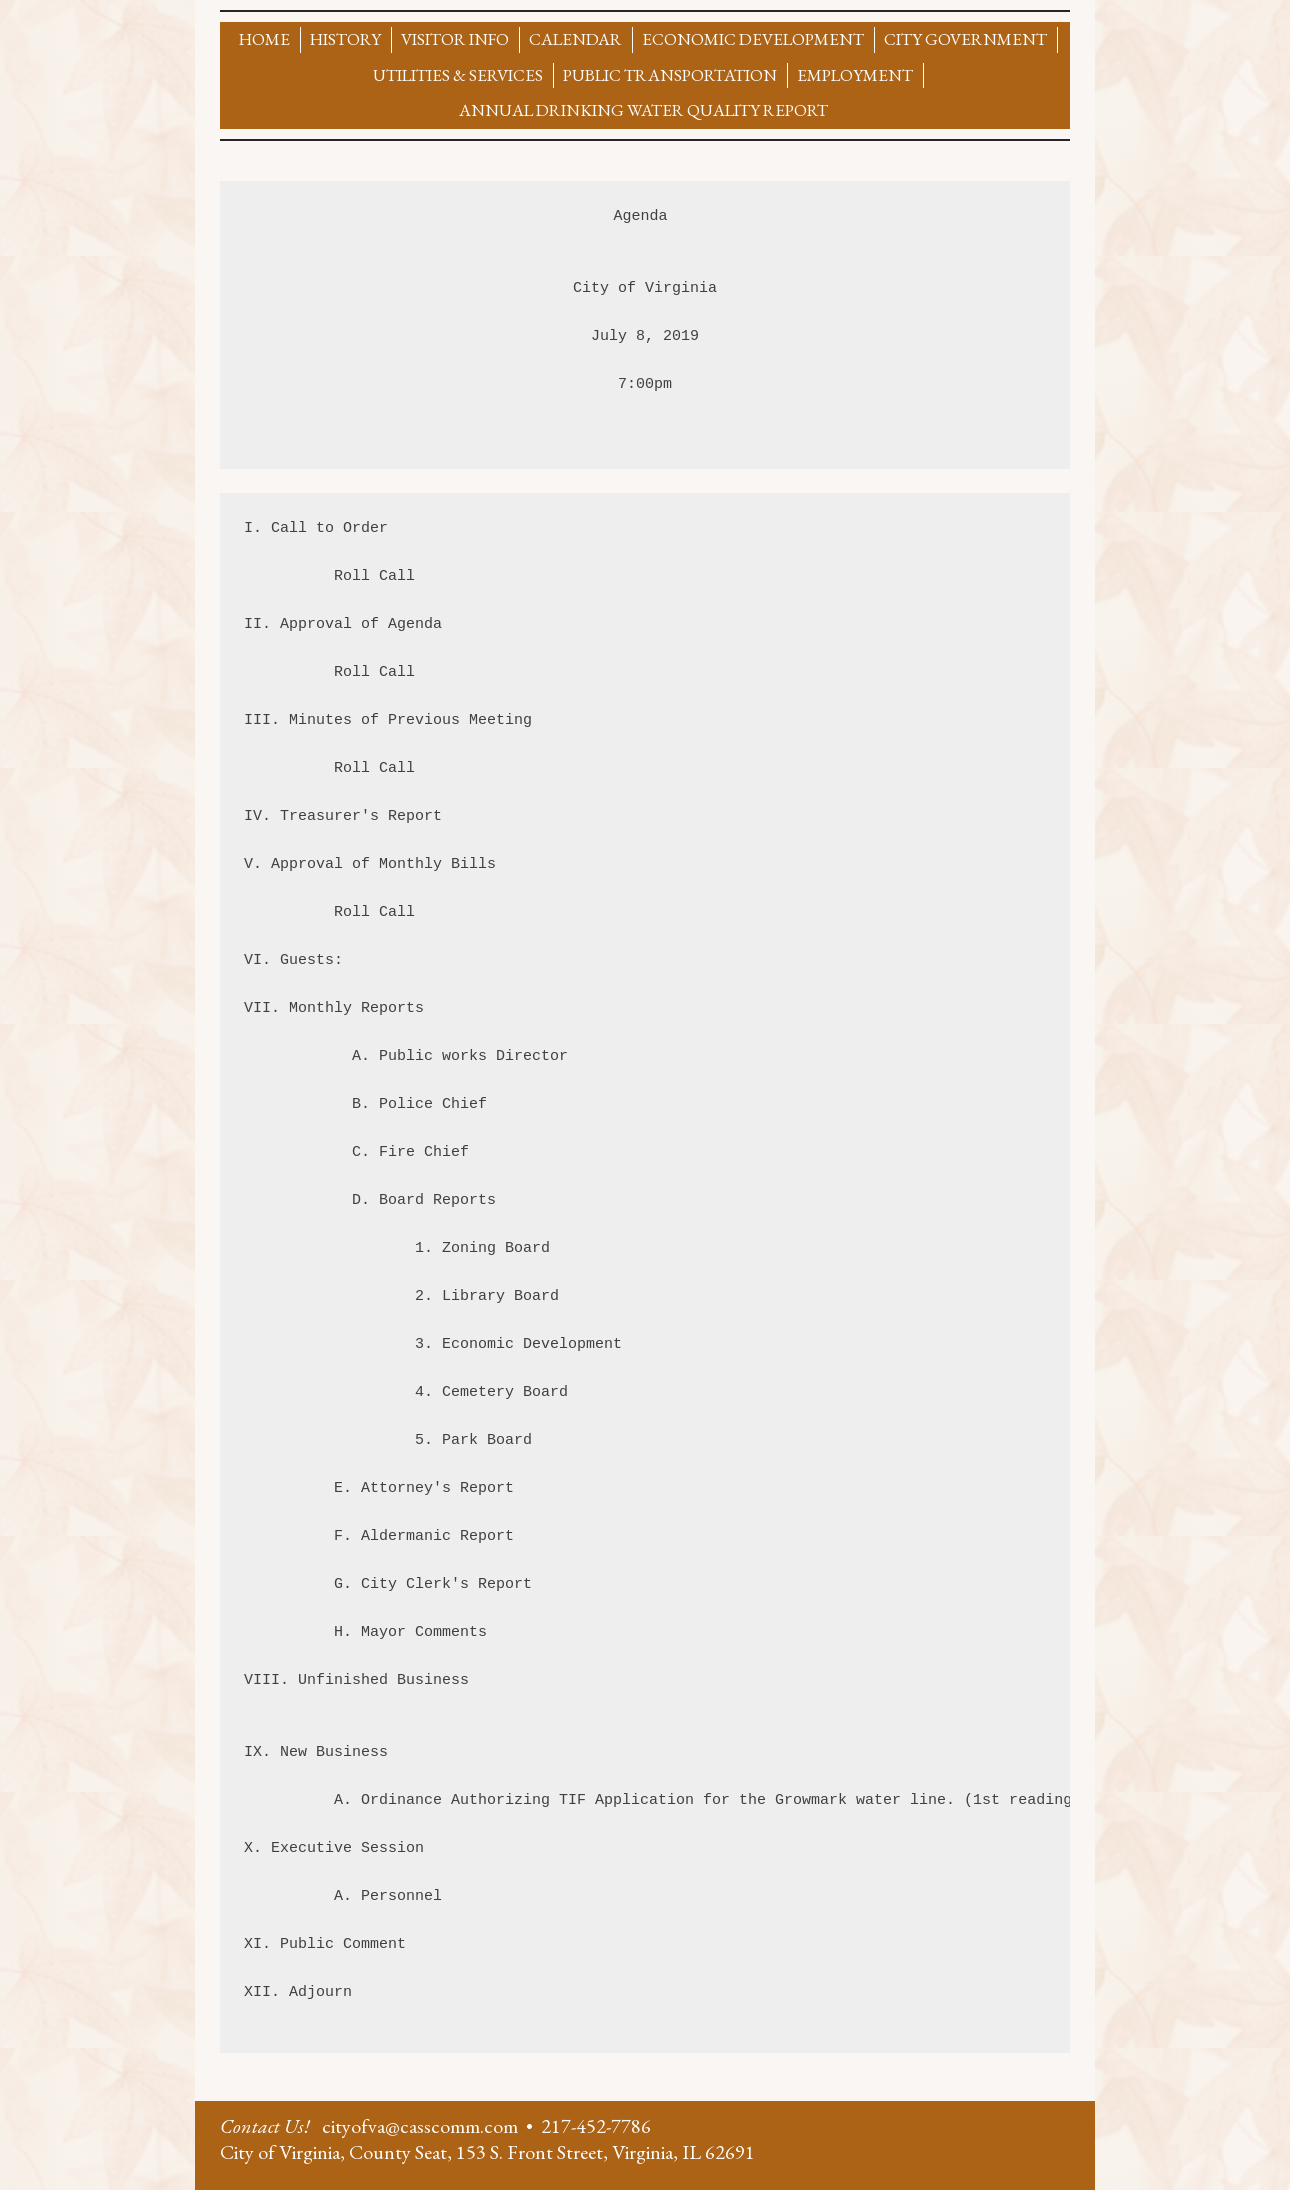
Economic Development (753, 39)
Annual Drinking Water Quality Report (643, 110)
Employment (855, 75)
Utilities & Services (458, 75)
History (345, 39)
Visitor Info (455, 39)
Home (264, 39)
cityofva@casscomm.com (420, 2126)
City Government (965, 39)
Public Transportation (670, 75)
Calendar (575, 39)
